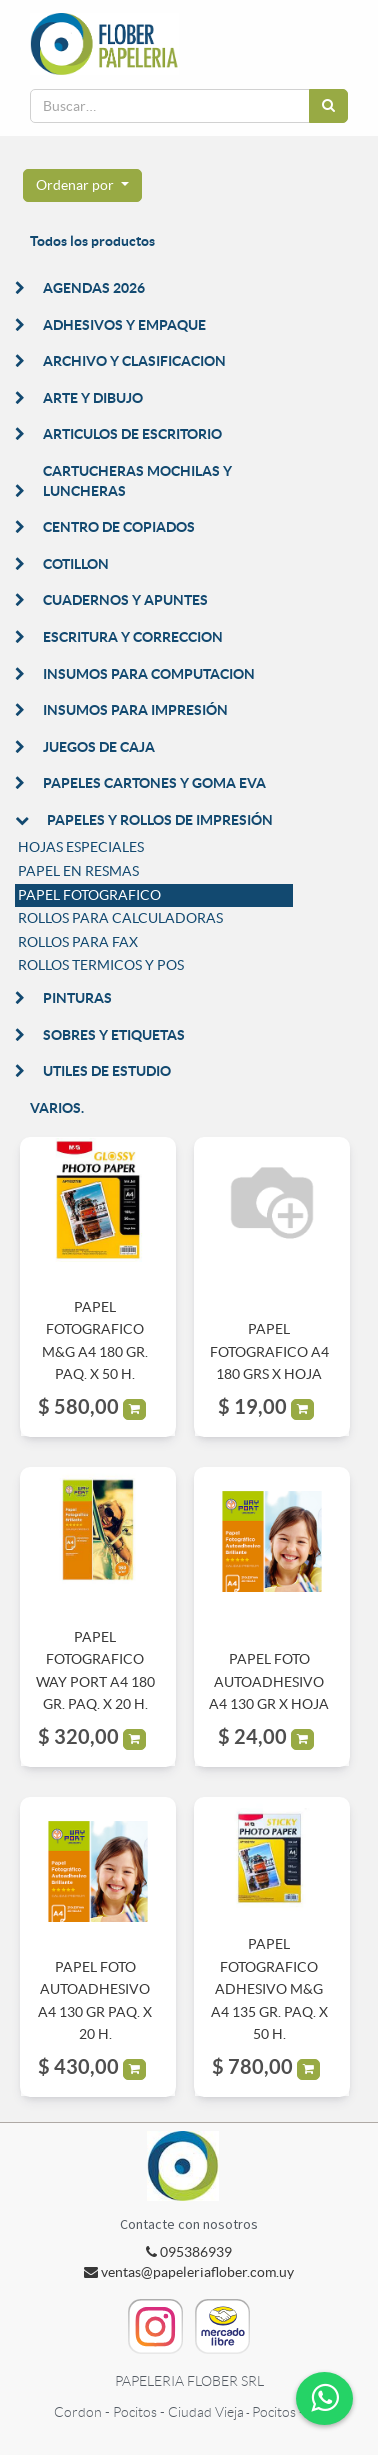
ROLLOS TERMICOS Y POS (101, 965)
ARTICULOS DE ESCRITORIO (132, 434)
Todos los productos (92, 241)
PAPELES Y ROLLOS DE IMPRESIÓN (160, 820)
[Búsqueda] (328, 106)
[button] (82, 186)
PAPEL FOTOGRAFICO (89, 895)
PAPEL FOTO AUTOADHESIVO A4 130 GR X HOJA (269, 1681)
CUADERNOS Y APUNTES (125, 600)
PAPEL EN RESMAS (78, 871)
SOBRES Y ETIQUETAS (114, 1035)
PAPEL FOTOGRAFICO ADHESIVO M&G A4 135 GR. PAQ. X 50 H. (269, 1989)
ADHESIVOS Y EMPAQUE (124, 325)
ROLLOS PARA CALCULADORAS (120, 918)
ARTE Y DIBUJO (93, 398)
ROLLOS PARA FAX (78, 942)
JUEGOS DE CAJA (99, 747)
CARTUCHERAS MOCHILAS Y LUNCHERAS (137, 481)
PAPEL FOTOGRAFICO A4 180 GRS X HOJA (269, 1351)
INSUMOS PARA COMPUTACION (149, 674)
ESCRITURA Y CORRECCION (133, 637)
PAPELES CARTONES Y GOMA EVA (154, 783)
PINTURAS (77, 998)
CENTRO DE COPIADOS (119, 527)
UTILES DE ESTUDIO (107, 1071)
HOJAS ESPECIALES (81, 847)
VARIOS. (57, 1108)
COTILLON (76, 564)
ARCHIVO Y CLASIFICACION (134, 361)
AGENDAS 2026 (94, 288)
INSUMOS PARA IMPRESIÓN (135, 710)
